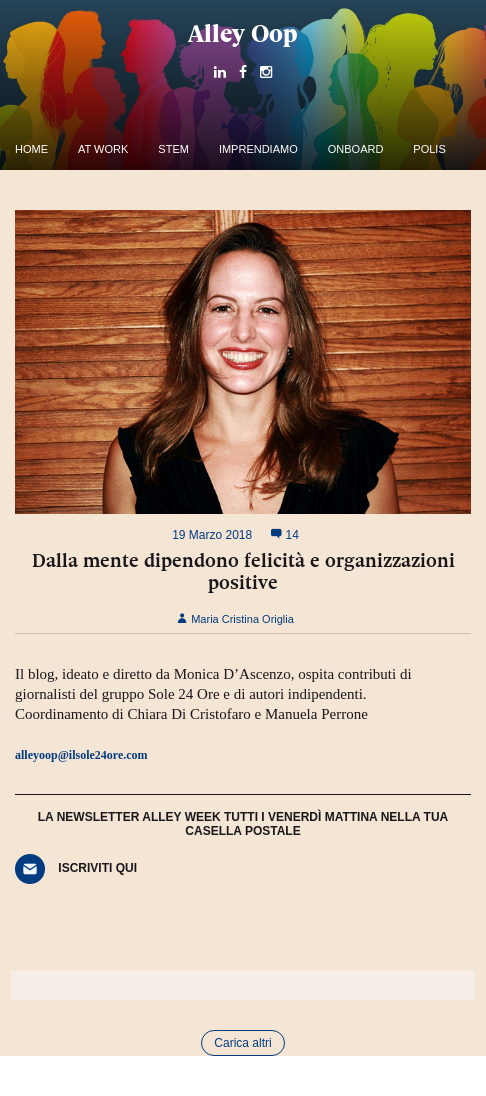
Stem (173, 149)
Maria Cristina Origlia (235, 619)
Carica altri (242, 1043)
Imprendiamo (258, 149)
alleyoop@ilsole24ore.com (81, 755)
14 (284, 535)
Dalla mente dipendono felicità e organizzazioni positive (243, 571)
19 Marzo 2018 (212, 535)
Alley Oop (243, 33)
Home (31, 149)
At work (103, 149)
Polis (429, 149)
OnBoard (356, 149)
